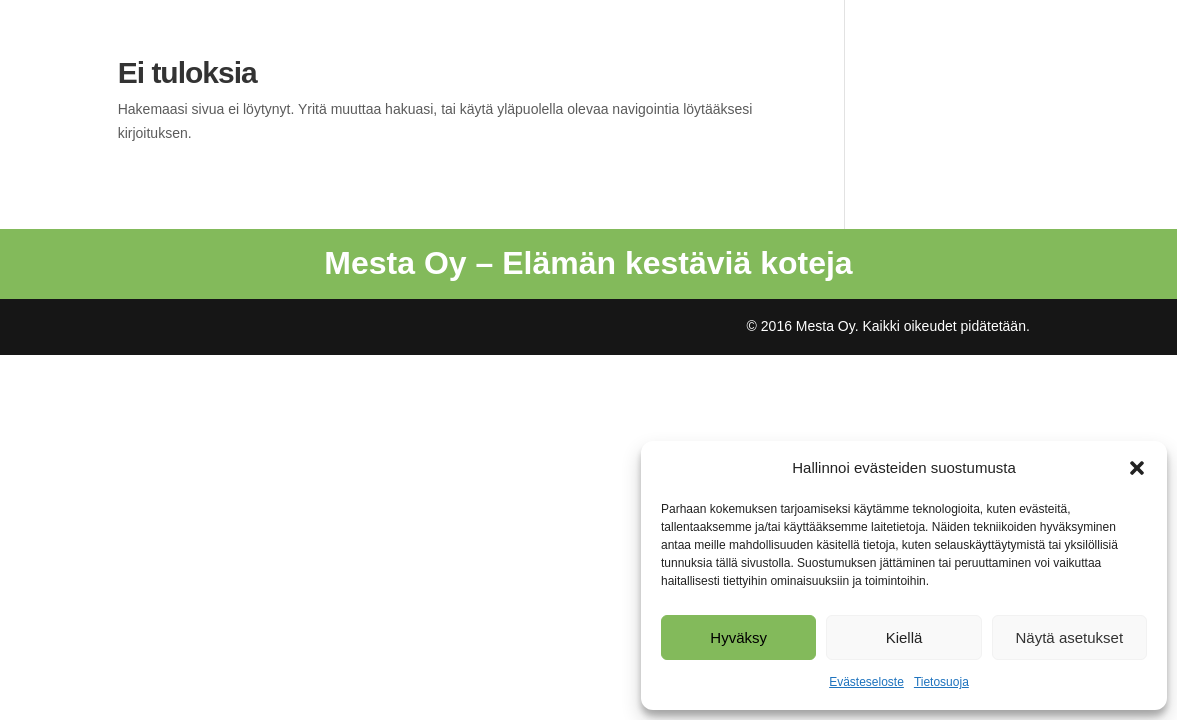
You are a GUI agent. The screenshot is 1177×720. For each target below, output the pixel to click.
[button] (1137, 468)
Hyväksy (738, 637)
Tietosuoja (941, 682)
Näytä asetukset (1070, 637)
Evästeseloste (866, 682)
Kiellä (904, 637)
